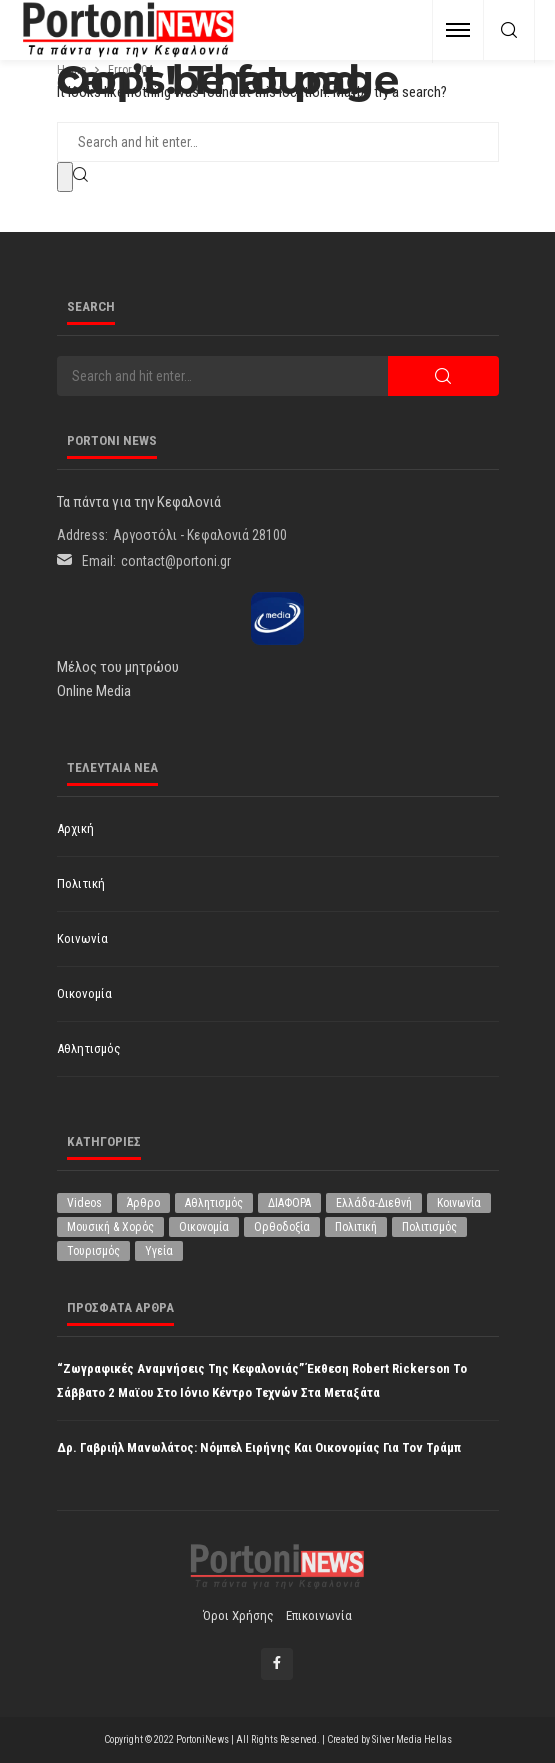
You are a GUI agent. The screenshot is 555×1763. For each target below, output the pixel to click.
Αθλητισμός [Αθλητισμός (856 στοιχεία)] (214, 1203)
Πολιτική (81, 883)
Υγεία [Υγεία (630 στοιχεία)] (159, 1251)
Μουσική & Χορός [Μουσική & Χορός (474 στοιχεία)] (110, 1227)
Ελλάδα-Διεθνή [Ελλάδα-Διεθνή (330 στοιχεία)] (374, 1203)
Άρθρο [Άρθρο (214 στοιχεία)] (143, 1203)
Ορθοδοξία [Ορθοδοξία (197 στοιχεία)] (282, 1227)
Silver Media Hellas (412, 1739)
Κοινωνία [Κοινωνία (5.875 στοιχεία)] (459, 1203)
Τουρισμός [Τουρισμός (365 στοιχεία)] (93, 1251)
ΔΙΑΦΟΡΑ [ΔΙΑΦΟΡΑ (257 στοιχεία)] (289, 1203)
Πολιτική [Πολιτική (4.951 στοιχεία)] (356, 1227)
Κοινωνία (82, 938)
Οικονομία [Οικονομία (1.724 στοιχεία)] (204, 1227)
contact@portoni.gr (176, 561)
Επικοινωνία (319, 1615)
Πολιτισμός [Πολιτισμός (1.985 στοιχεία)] (429, 1227)
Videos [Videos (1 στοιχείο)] (84, 1203)
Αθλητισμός (89, 1048)
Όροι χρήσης (238, 1615)
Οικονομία (84, 993)
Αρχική (75, 828)
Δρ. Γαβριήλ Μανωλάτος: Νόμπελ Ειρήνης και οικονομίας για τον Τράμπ (259, 1447)
